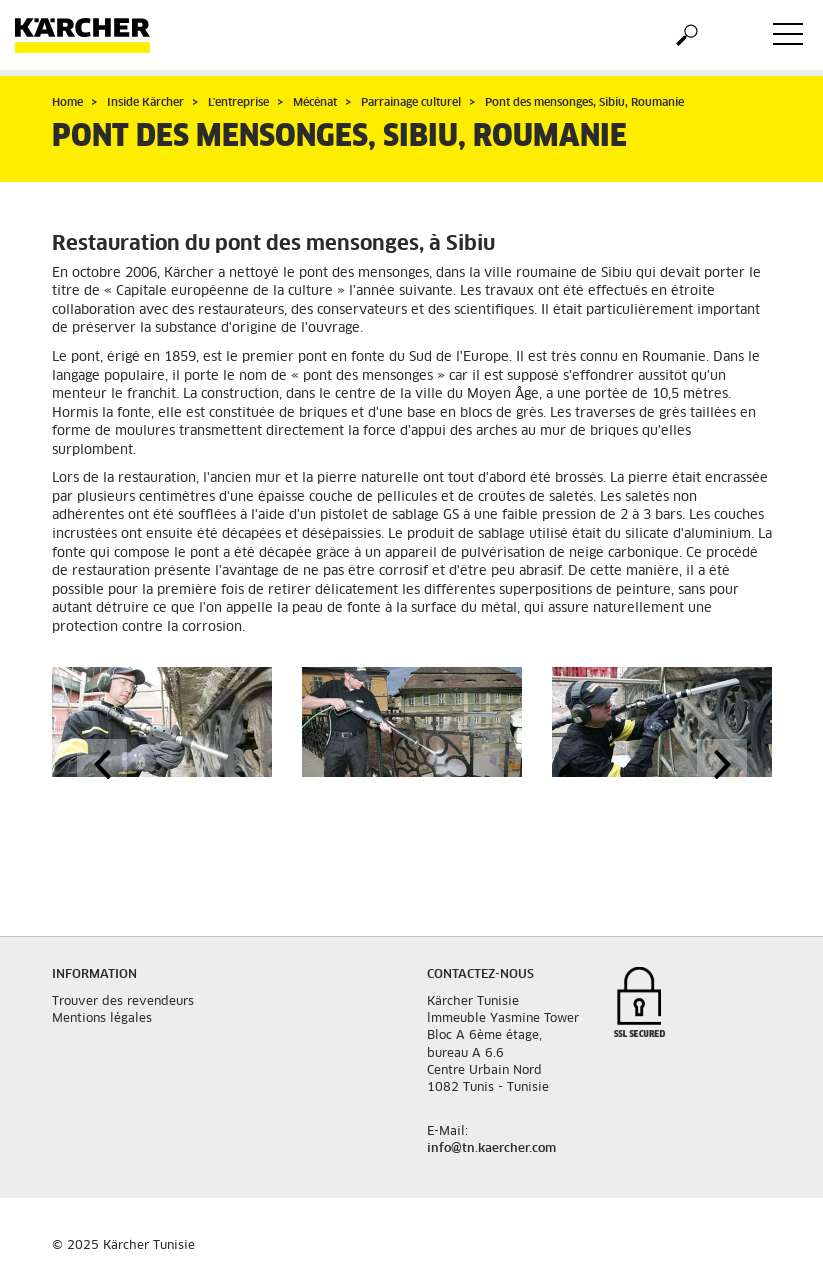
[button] (102, 764)
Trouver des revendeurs (123, 1002)
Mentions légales (102, 1019)
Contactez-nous (480, 975)
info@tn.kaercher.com (491, 1149)
